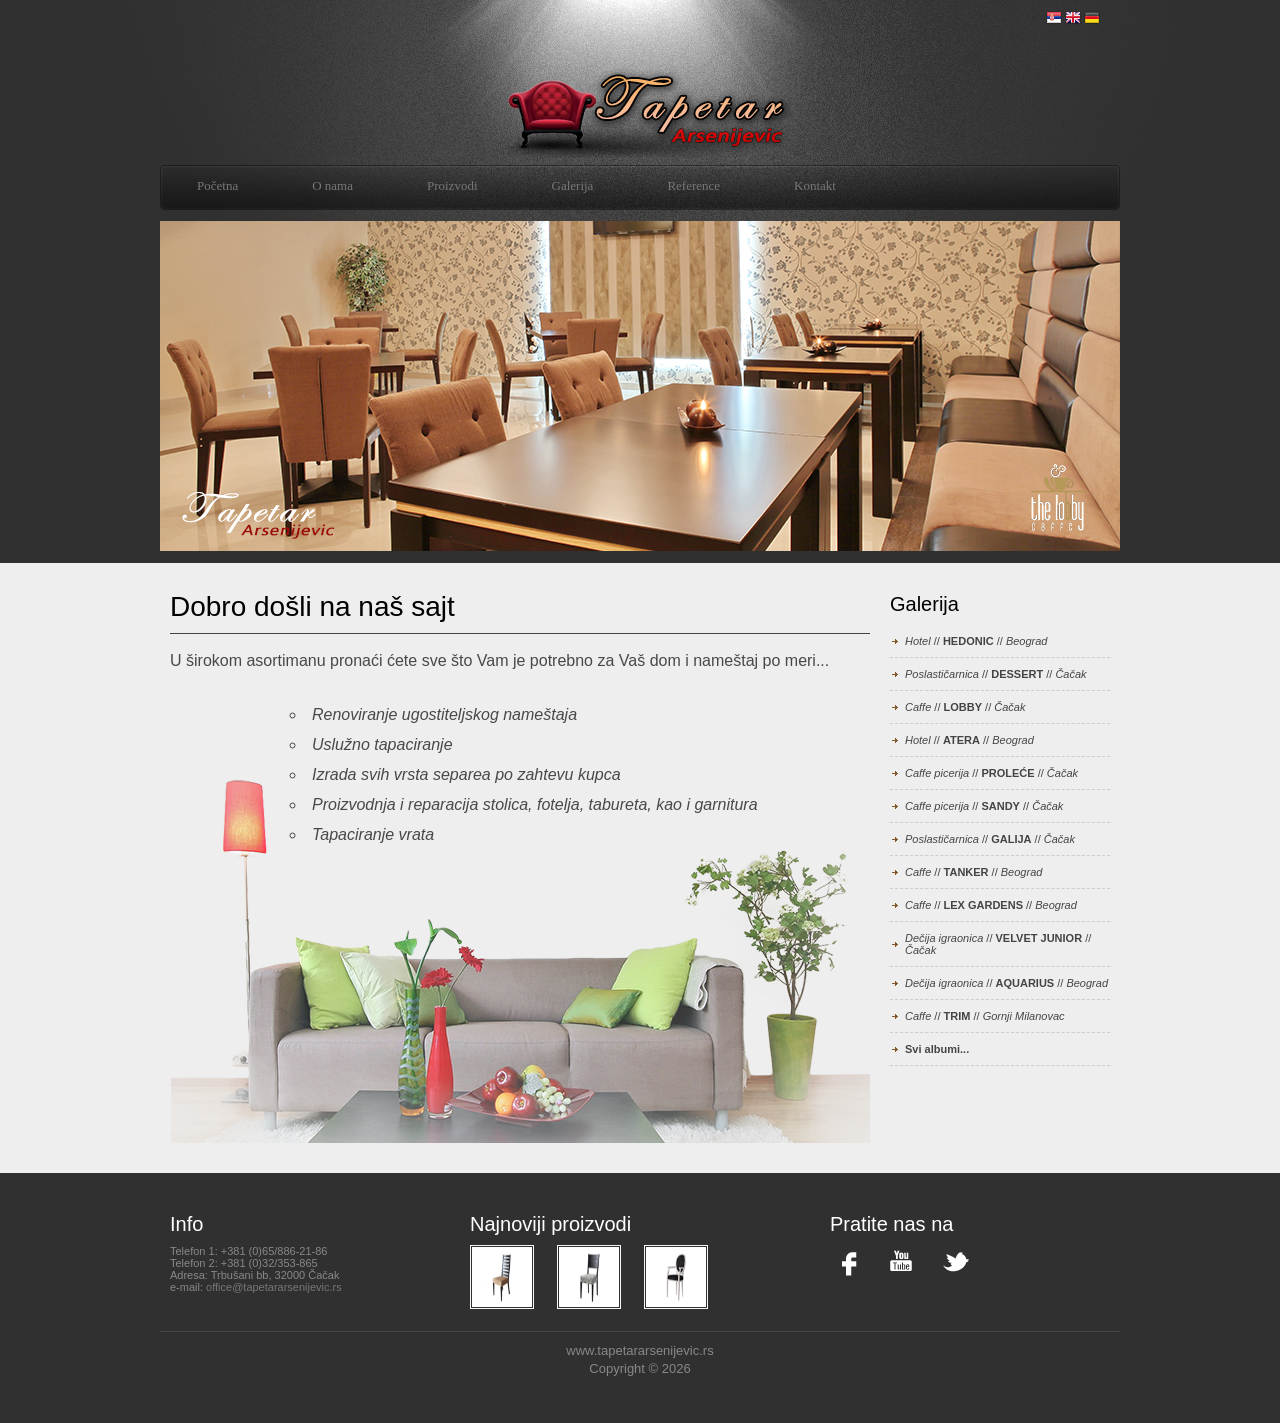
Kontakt (815, 185)
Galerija (573, 185)
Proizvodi (452, 185)
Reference (693, 185)
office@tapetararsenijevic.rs (274, 1287)
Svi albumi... (937, 1049)
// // (976, 641)
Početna (217, 185)
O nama (332, 185)
